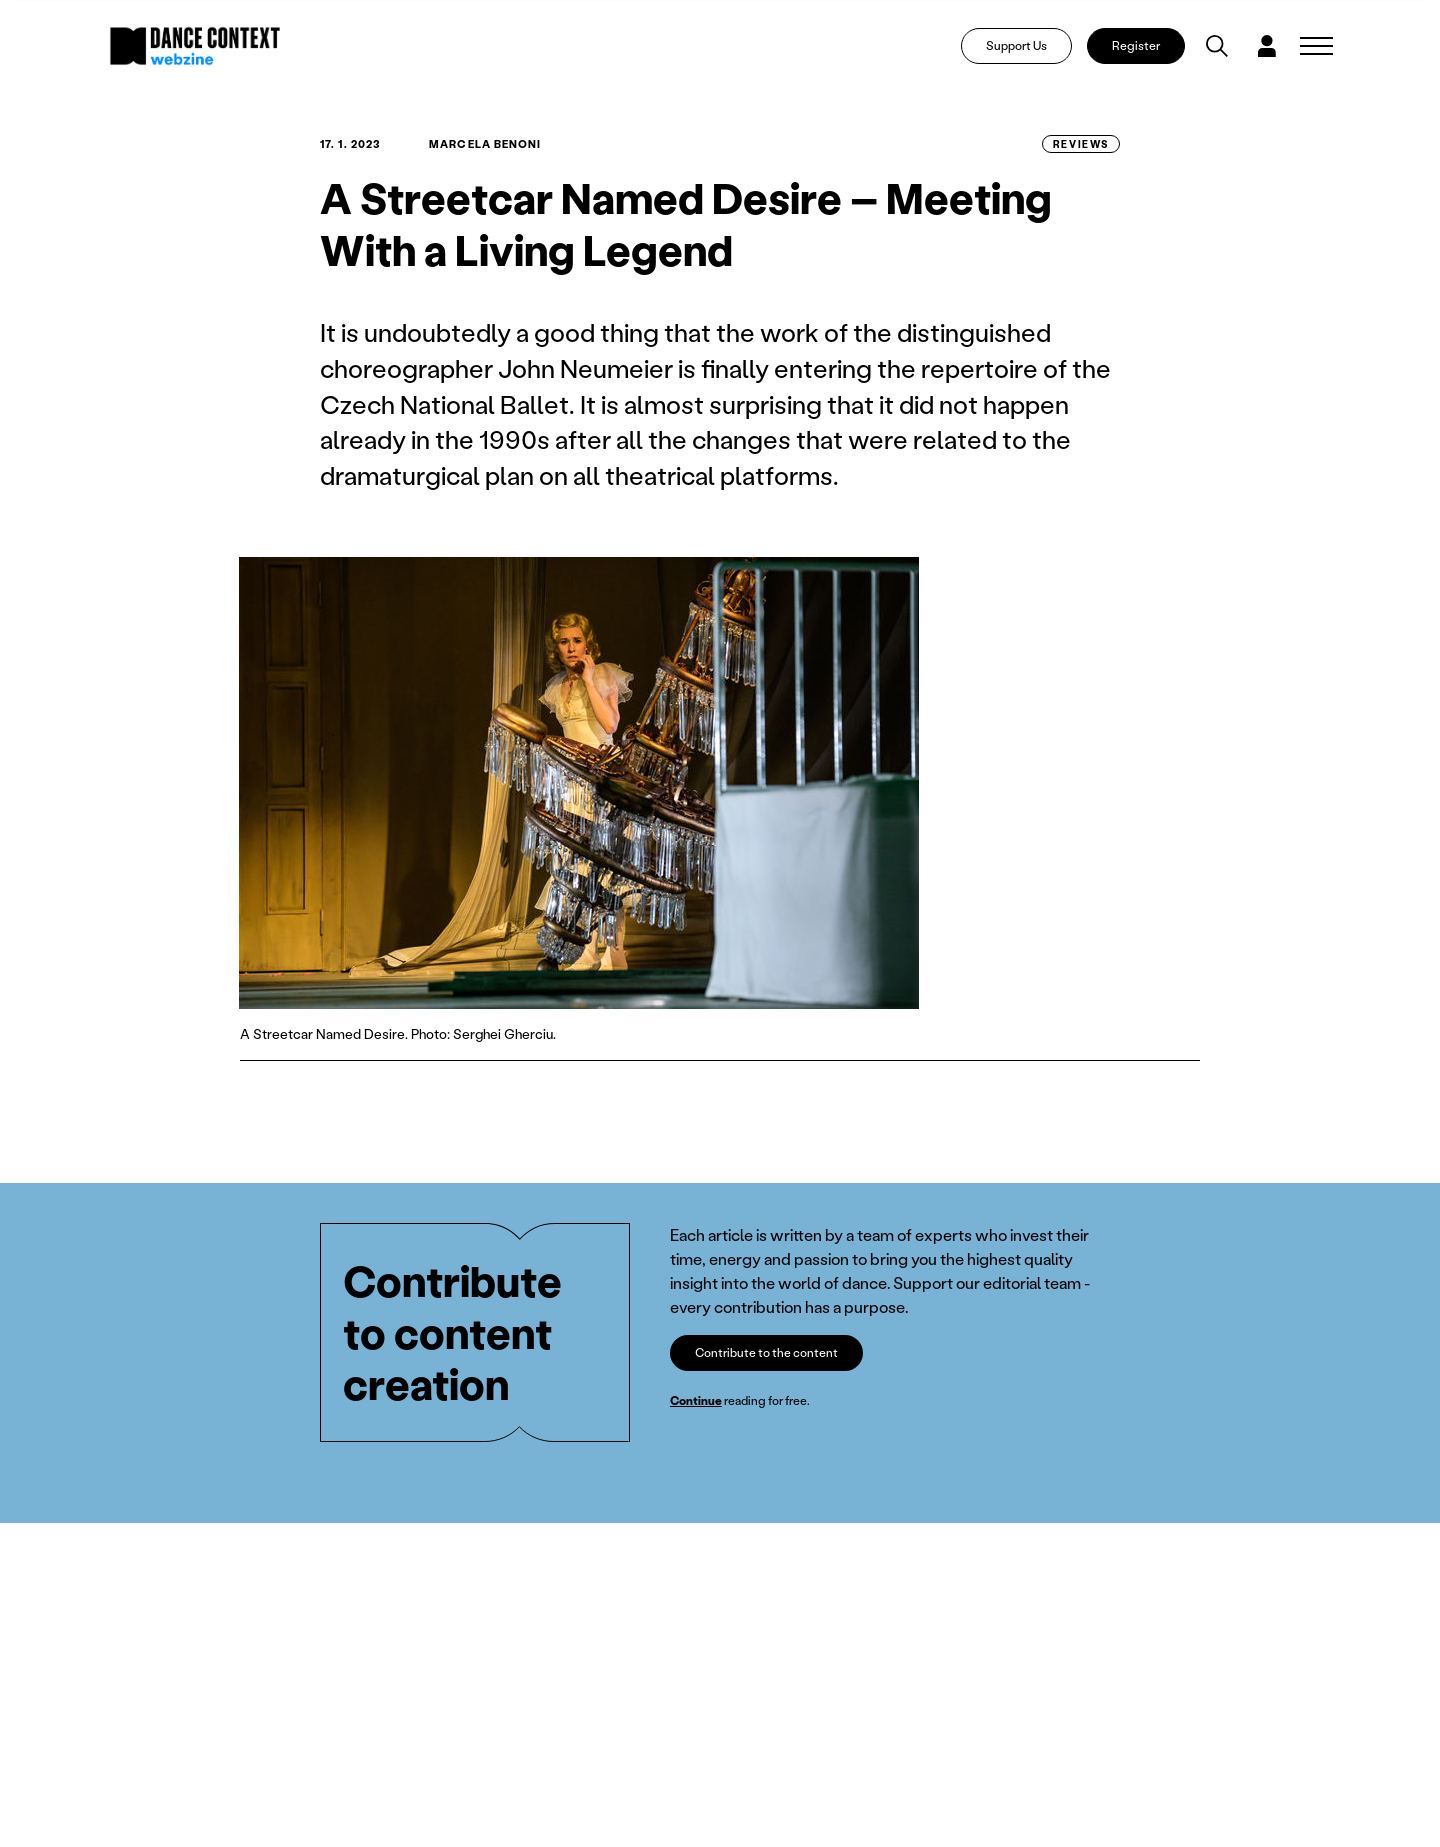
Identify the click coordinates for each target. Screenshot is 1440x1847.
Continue (696, 1400)
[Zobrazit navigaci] (1316, 46)
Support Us (1016, 45)
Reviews (1081, 144)
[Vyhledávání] (1217, 46)
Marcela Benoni (485, 144)
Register (1136, 45)
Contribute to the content (766, 1352)
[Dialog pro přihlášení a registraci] (1267, 46)
